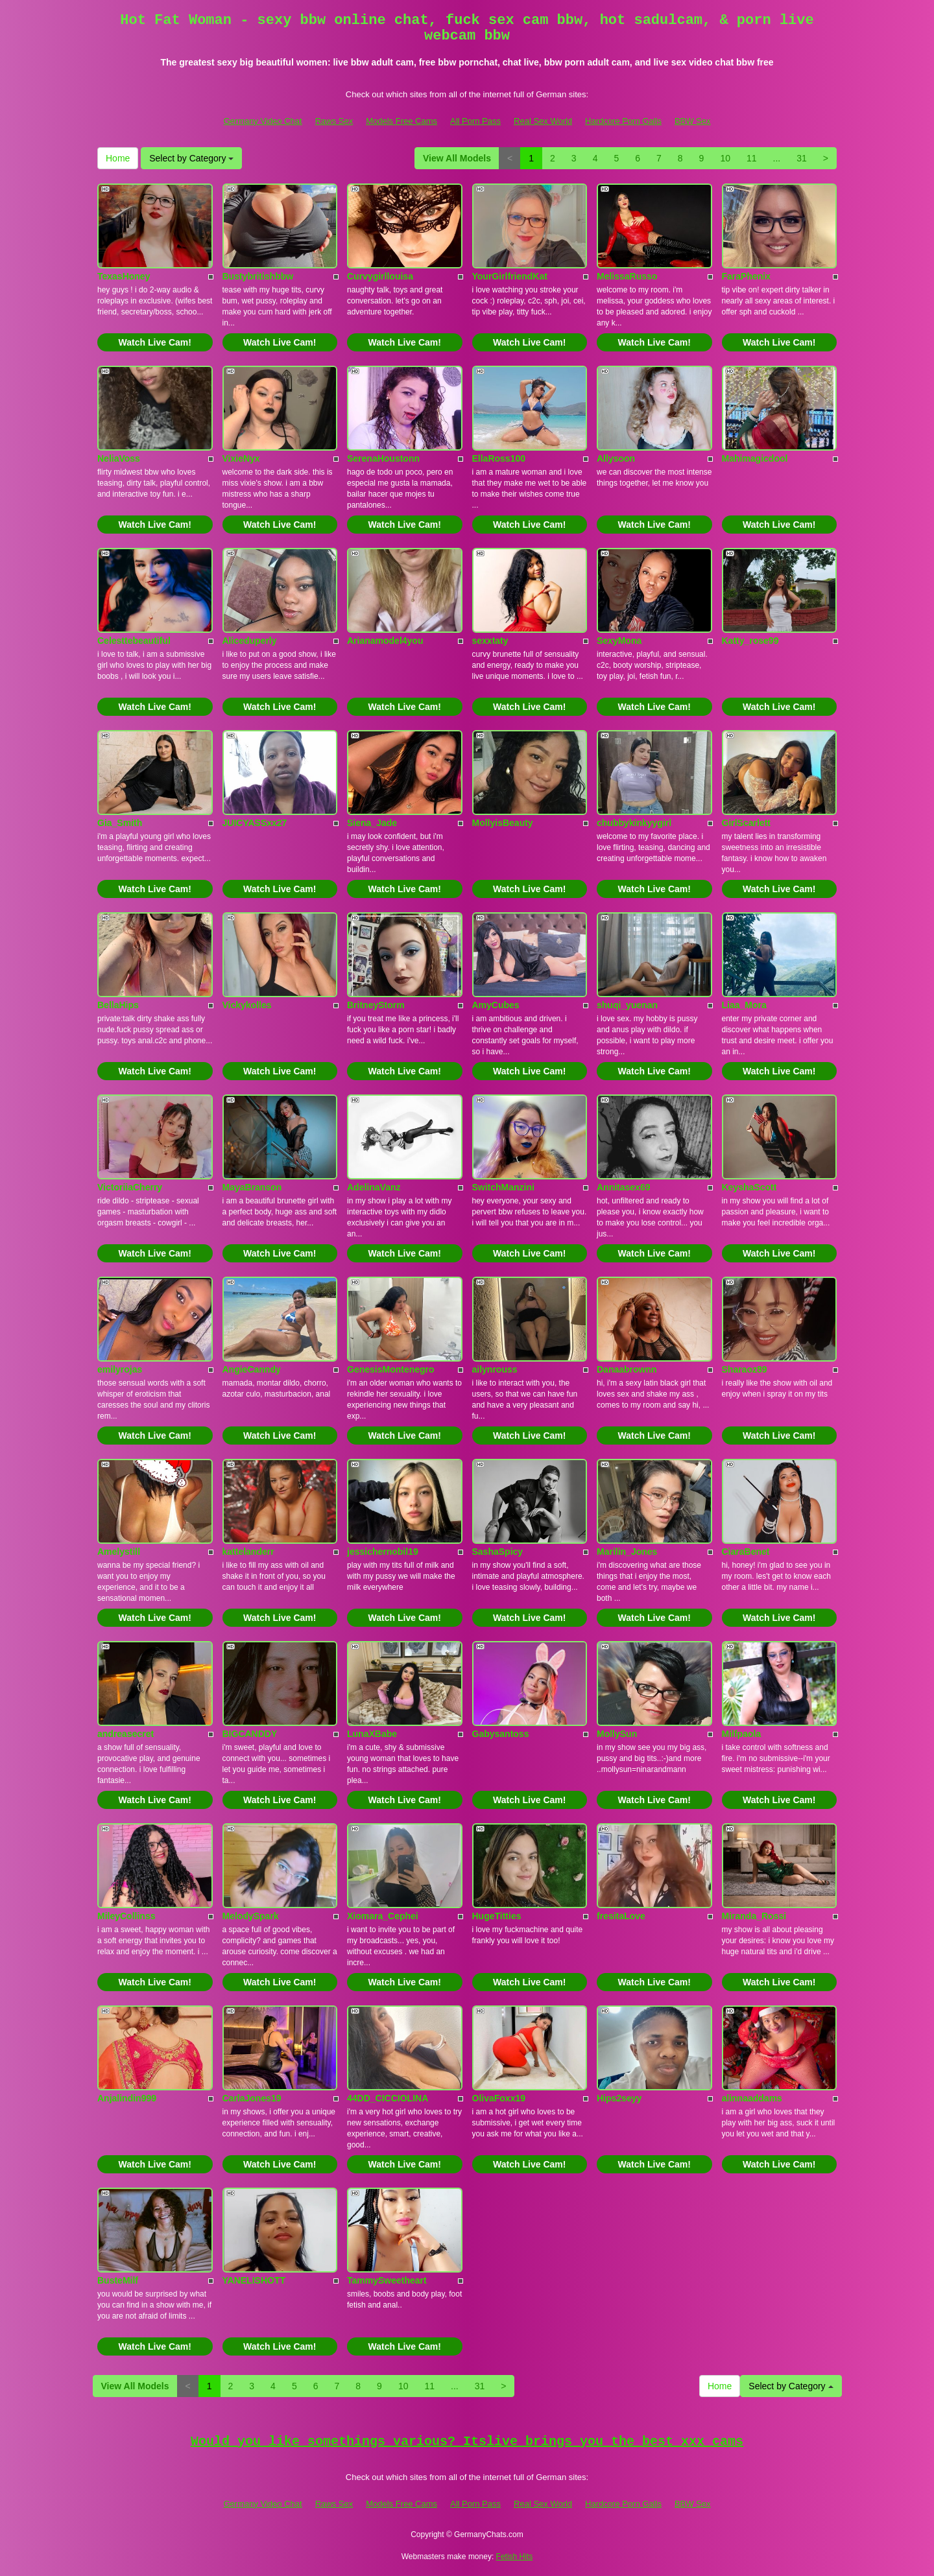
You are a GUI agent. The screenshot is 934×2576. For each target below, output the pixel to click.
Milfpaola (741, 1734)
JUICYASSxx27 (254, 823)
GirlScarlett (746, 823)
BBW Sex (693, 121)
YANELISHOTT (254, 2280)
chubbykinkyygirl (634, 823)
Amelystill (118, 1551)
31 (801, 158)
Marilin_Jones (627, 1551)
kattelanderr (248, 1551)
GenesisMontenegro (391, 1369)
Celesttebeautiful (134, 640)
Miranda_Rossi (754, 1916)
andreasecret (125, 1734)
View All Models (457, 158)
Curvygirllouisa (380, 276)
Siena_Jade (372, 823)
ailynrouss (495, 1369)
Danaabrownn (627, 1369)
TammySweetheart (387, 2280)
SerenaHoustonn (383, 458)
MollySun (617, 1734)
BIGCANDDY (250, 1734)
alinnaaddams (752, 2098)
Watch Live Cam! (155, 342)
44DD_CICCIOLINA (387, 2098)
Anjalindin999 (126, 2098)
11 (752, 158)
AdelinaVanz (373, 1187)
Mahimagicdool (755, 458)
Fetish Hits (514, 2556)
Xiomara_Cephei (382, 1916)
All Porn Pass (475, 121)
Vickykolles (247, 1005)
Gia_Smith (119, 823)
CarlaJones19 (251, 2098)
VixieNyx (241, 458)
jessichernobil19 (382, 1551)
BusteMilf (117, 2280)
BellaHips (118, 1005)
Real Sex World (543, 121)
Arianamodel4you (385, 640)
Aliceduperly (249, 640)
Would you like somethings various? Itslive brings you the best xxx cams (467, 2441)
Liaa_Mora (744, 1005)
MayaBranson (252, 1187)
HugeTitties (496, 1916)
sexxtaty (490, 640)
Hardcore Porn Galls (623, 121)
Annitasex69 (623, 1187)
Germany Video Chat (262, 121)
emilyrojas (119, 1369)
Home (118, 158)
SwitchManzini (503, 1187)
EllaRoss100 (499, 458)
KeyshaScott (749, 1187)
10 (725, 158)
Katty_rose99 (750, 640)
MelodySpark (250, 1916)
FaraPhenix (746, 276)
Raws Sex (334, 121)
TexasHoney (123, 276)
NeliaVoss (118, 458)
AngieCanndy (251, 1369)
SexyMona (619, 640)
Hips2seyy (619, 2098)
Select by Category (191, 158)
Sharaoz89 (744, 1369)
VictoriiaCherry (129, 1187)
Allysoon (616, 458)
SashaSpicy (497, 1551)
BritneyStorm (376, 1005)
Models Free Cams (401, 121)
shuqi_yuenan (627, 1005)
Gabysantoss (500, 1734)
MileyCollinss (126, 1916)
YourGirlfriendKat (509, 276)
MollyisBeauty (502, 823)
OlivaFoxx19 (499, 2098)
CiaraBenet (746, 1551)
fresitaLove (621, 1916)
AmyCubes (496, 1005)
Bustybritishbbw (258, 276)
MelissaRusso (627, 276)
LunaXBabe (372, 1734)
